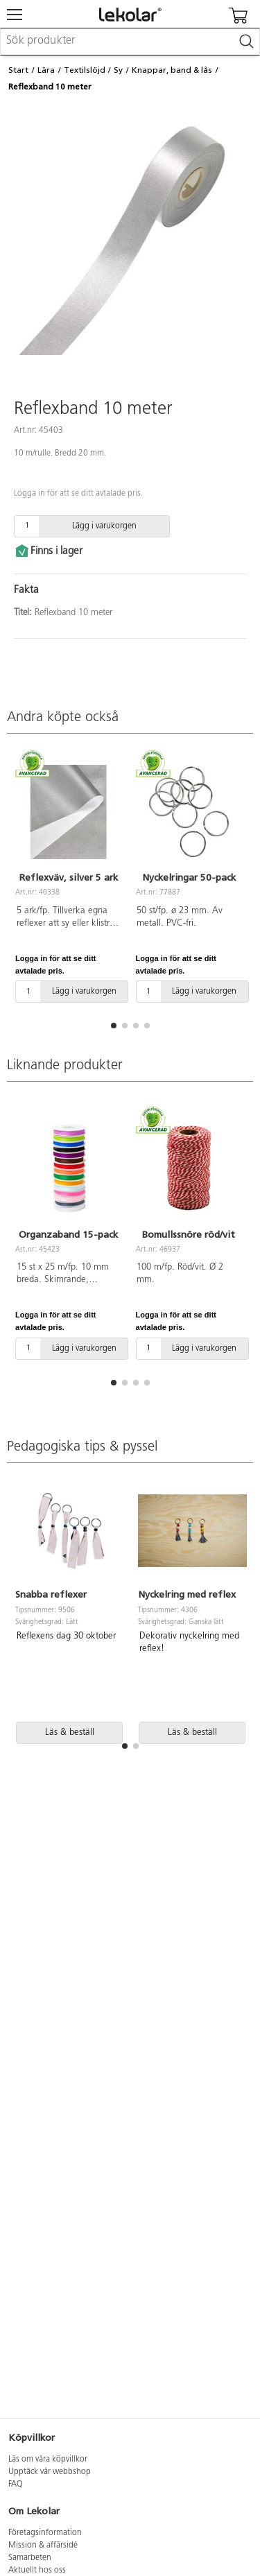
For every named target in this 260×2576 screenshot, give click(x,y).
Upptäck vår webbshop (49, 2472)
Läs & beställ (69, 1732)
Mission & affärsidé (43, 2545)
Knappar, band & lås (172, 70)
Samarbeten (29, 2558)
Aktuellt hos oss (37, 2570)
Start (18, 70)
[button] (113, 1025)
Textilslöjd (84, 70)
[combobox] (130, 41)
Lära (46, 70)
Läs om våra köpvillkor (47, 2459)
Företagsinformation (45, 2533)
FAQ (15, 2484)
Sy (118, 70)
